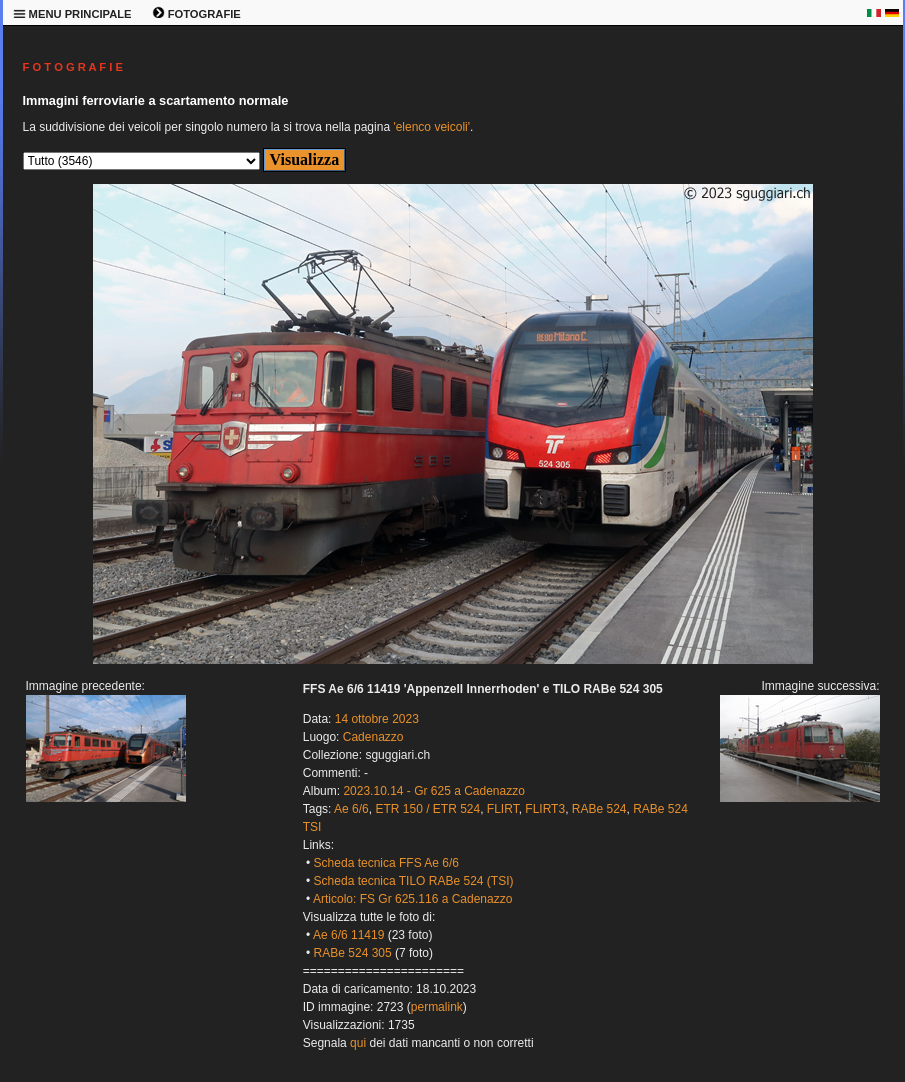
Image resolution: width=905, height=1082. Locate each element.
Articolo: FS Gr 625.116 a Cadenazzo (412, 899)
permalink (437, 1007)
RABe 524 (599, 809)
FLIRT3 (545, 809)
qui (358, 1043)
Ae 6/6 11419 (348, 935)
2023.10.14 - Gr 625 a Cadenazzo (433, 791)
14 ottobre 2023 (377, 719)
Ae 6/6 (351, 809)
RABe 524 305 (353, 953)
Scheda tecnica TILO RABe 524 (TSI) (414, 881)
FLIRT (503, 809)
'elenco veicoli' (431, 127)
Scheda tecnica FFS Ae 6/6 (386, 863)
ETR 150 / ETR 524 (427, 809)
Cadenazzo (373, 737)
